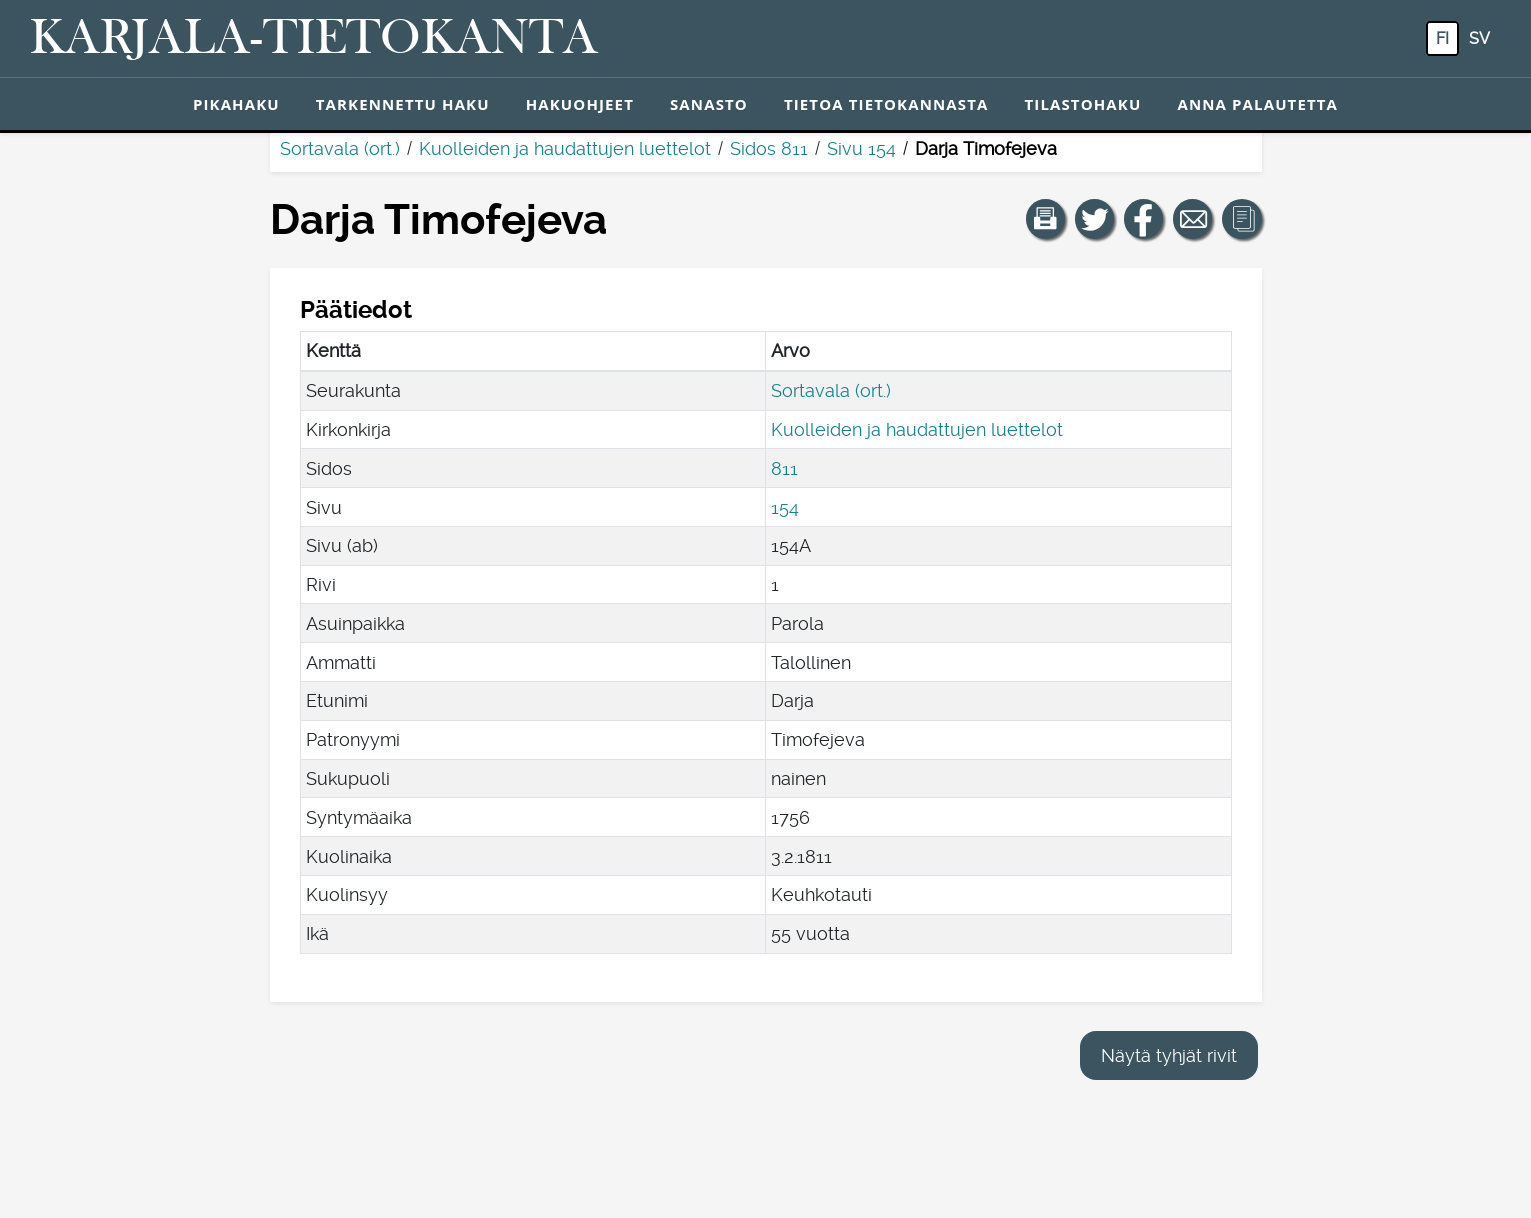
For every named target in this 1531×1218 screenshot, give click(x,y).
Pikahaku (236, 104)
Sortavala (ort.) (340, 148)
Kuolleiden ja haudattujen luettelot (565, 148)
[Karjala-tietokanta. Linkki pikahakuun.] (314, 39)
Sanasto (709, 104)
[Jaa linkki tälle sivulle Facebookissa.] (1144, 219)
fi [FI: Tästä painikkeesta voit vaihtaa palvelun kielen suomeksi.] (1442, 38)
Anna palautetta (1257, 104)
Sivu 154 (861, 148)
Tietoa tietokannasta (886, 104)
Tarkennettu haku (403, 104)
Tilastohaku (1082, 104)
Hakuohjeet (580, 104)
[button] (1046, 219)
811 (784, 468)
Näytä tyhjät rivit (1169, 1055)
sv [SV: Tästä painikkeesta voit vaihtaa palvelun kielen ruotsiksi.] (1479, 38)
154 (785, 507)
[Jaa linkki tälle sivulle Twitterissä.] (1095, 219)
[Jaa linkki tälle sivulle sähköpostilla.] (1193, 219)
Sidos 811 (769, 148)
